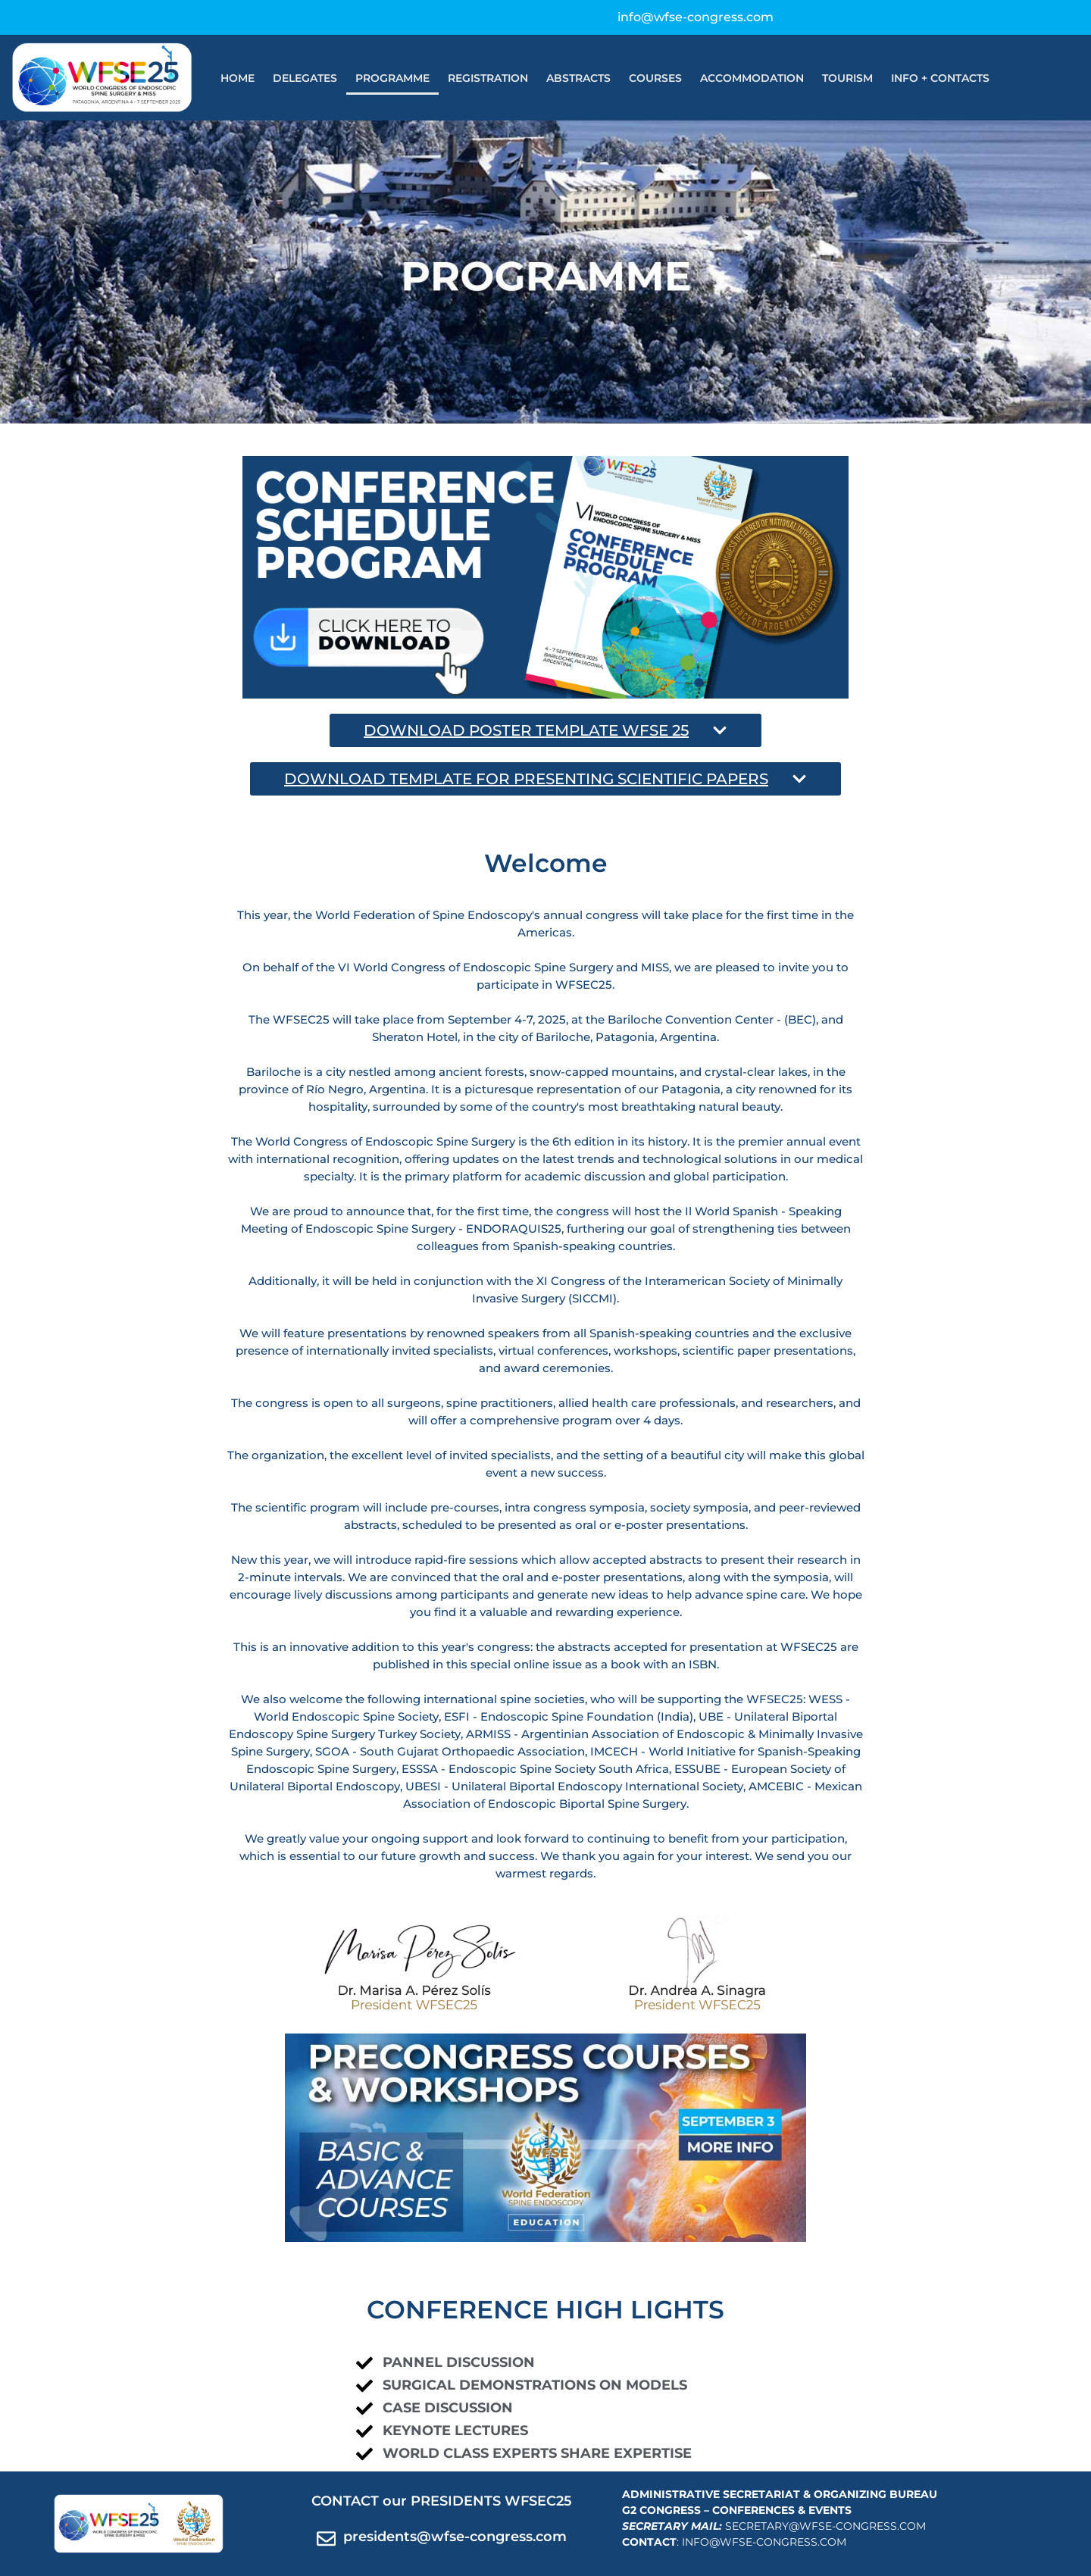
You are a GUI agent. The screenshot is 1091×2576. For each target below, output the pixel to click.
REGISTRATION (488, 78)
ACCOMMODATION (752, 78)
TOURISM (847, 78)
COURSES (655, 78)
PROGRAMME (392, 78)
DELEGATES (305, 78)
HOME (237, 78)
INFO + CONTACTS (940, 78)
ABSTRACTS (578, 78)
